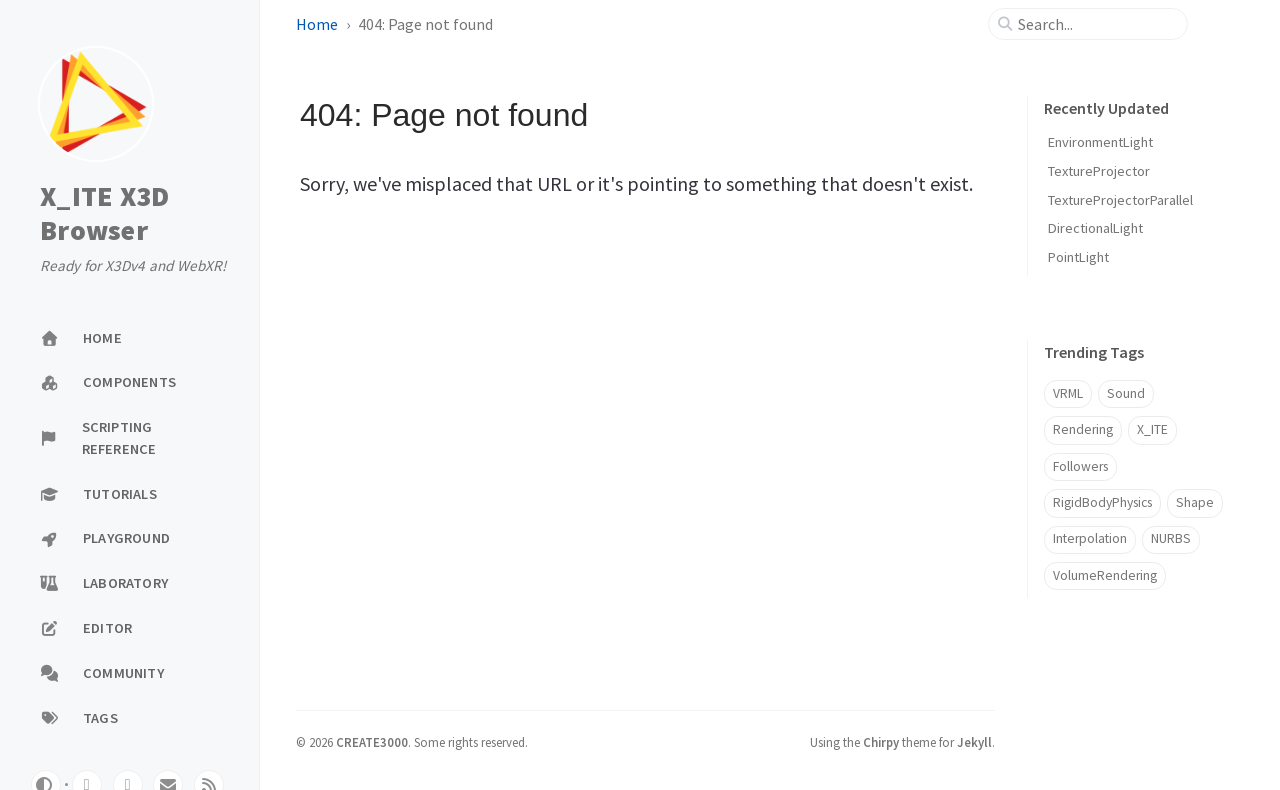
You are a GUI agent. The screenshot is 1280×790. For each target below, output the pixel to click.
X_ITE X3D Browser (104, 213)
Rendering (1083, 429)
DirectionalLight (1095, 228)
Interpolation (1090, 538)
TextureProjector (1099, 171)
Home (317, 24)
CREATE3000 (372, 742)
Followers (1080, 466)
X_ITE (1152, 429)
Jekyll (974, 742)
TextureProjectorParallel (1120, 200)
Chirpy (881, 742)
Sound (1126, 393)
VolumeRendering (1105, 575)
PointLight (1078, 257)
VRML (1068, 393)
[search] (1096, 24)
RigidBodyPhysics (1102, 502)
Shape (1195, 502)
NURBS (1171, 538)
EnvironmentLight (1100, 142)
